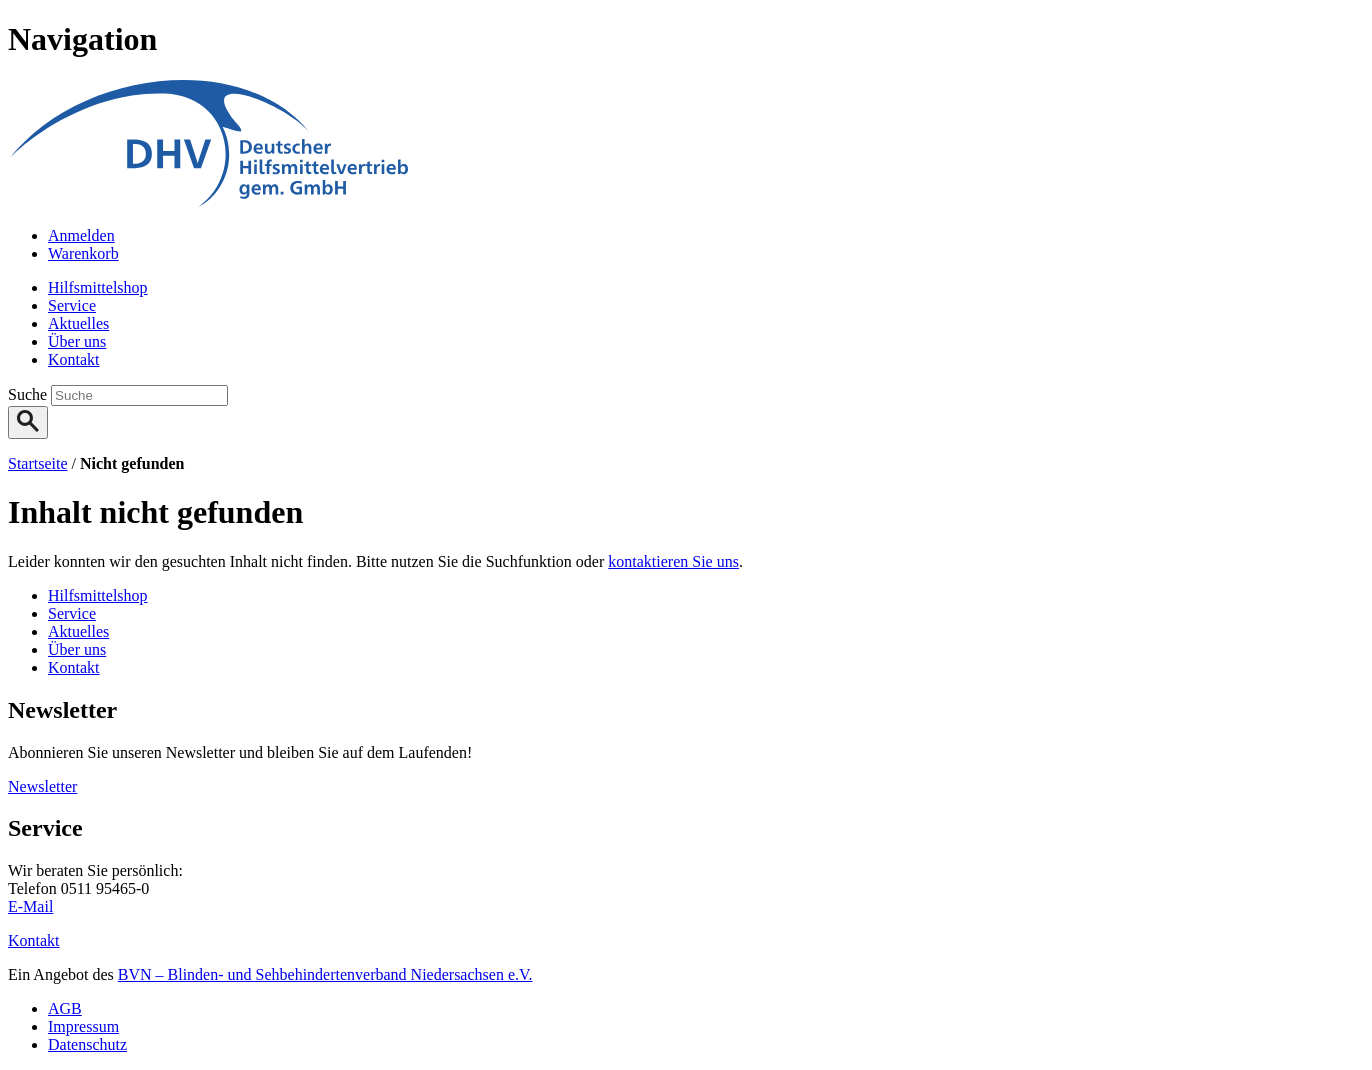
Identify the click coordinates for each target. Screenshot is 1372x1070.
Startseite (38, 463)
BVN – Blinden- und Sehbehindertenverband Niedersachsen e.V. (325, 974)
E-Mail (30, 906)
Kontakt (34, 940)
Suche (29, 394)
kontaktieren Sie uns (673, 561)
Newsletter (42, 786)
